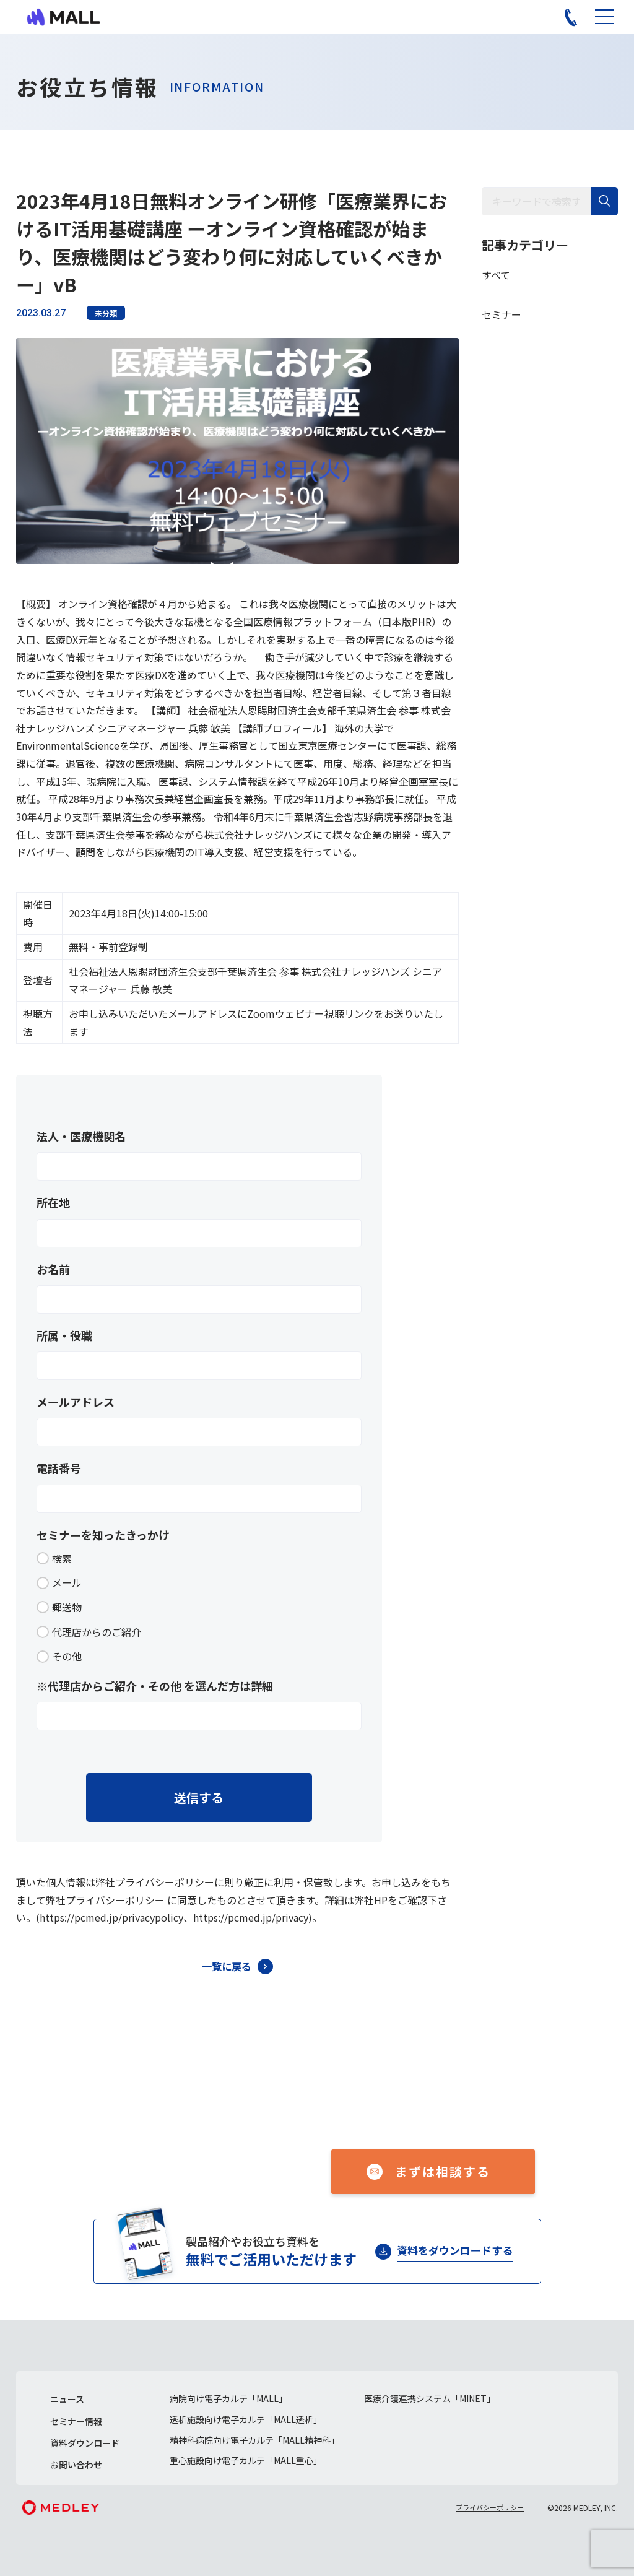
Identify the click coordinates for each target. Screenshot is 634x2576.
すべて (496, 274)
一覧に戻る (226, 1966)
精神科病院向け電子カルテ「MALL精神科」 (254, 2440)
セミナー (501, 314)
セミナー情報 (76, 2421)
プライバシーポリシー (490, 2507)
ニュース (67, 2399)
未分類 (106, 313)
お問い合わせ (76, 2464)
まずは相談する (442, 2171)
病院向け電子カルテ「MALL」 (228, 2398)
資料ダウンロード (84, 2443)
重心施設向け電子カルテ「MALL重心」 (246, 2460)
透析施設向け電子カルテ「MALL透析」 (246, 2419)
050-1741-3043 (208, 2164)
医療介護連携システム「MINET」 (429, 2398)
